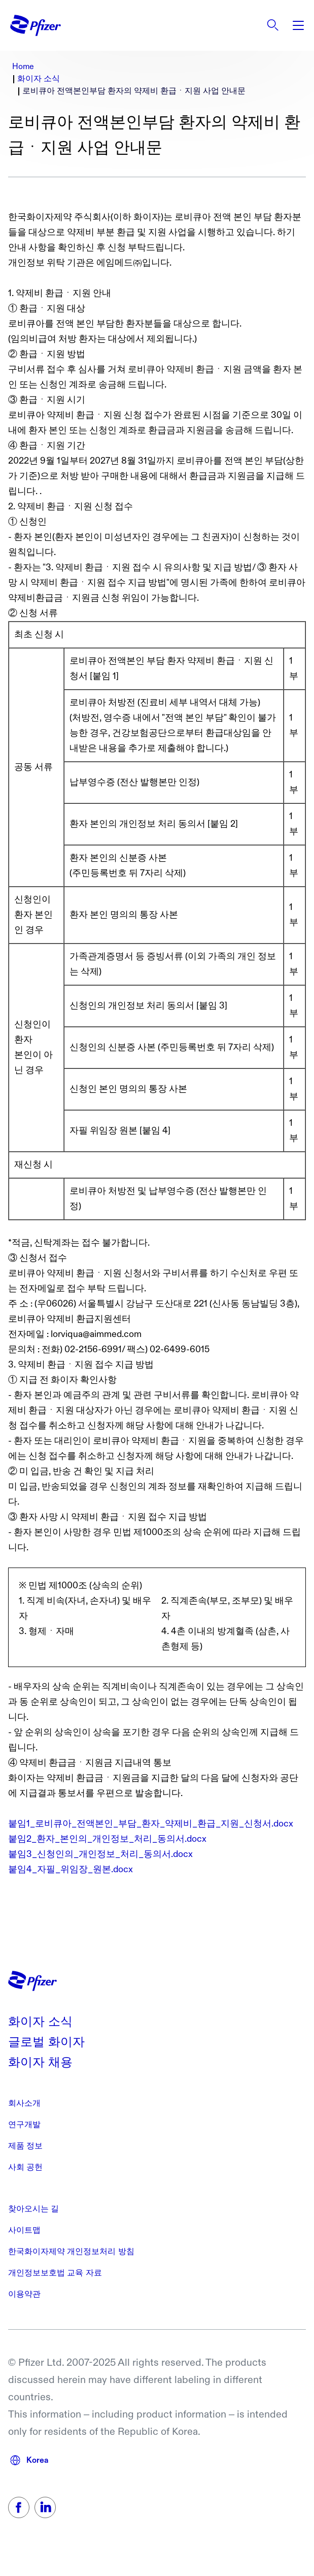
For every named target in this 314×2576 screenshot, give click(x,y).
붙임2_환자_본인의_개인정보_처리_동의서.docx (107, 1839)
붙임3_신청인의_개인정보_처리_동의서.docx (100, 1854)
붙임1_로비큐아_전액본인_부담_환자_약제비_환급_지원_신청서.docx (150, 1824)
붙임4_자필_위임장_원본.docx (70, 1869)
